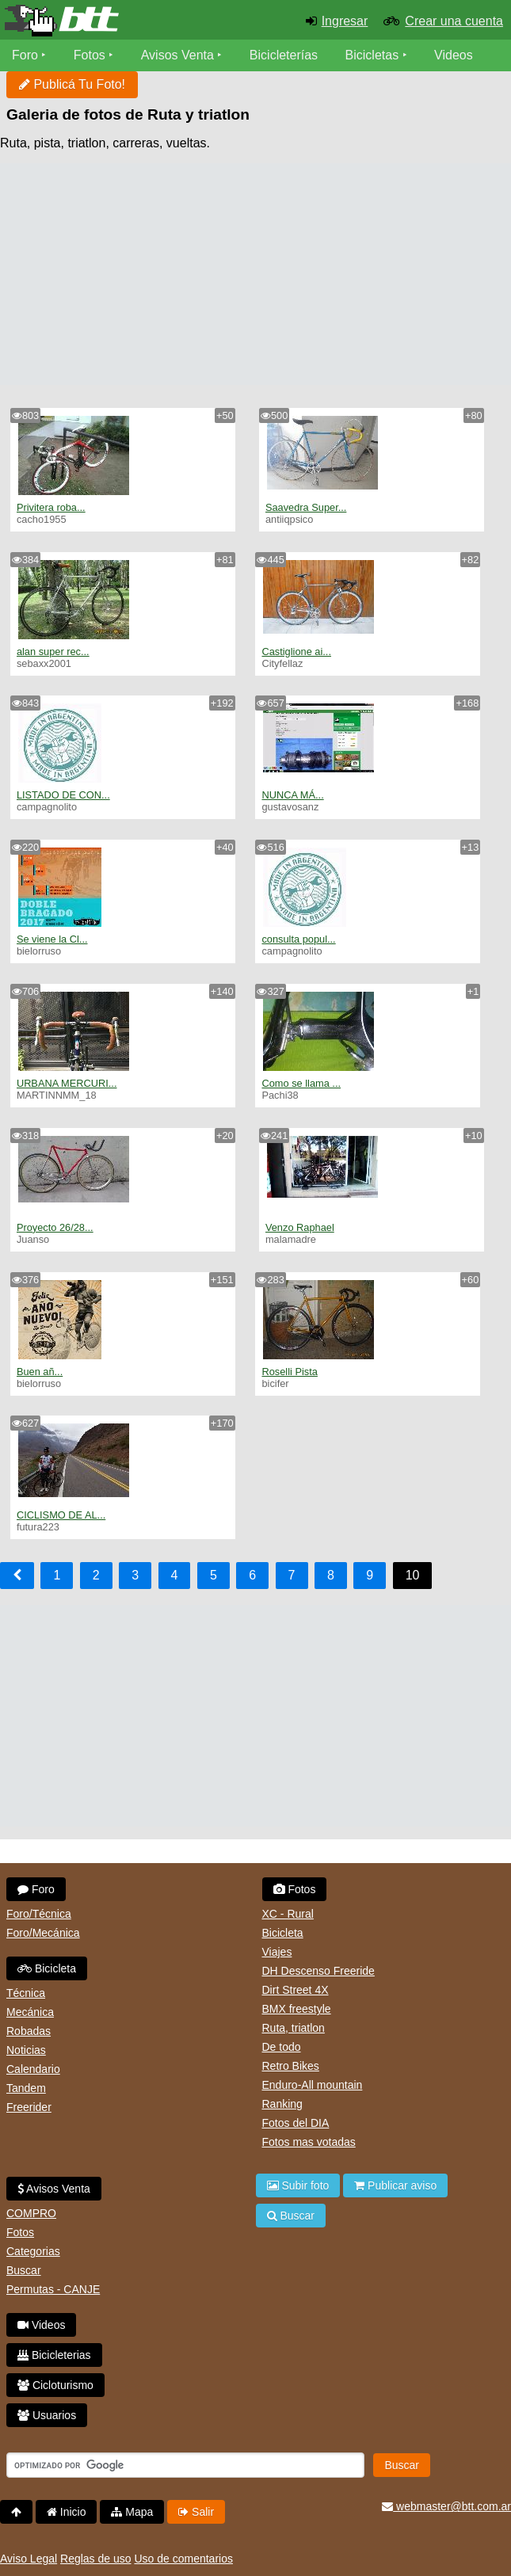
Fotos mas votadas (309, 2142)
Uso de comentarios (183, 2558)
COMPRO (31, 2213)
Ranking (282, 2104)
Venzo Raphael (299, 1227)
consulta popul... (298, 939)
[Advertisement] (255, 274)
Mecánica (30, 2012)
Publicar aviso (395, 2185)
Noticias (26, 2050)
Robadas (28, 2031)
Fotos (89, 55)
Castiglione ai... (296, 651)
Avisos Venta (177, 55)
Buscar (23, 2270)
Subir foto (298, 2185)
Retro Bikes (290, 2066)
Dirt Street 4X (295, 1989)
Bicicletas (373, 55)
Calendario (33, 2069)
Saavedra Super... (305, 507)
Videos (453, 55)
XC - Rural (288, 1913)
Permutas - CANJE (53, 2289)
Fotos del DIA (296, 2123)
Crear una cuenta (454, 21)
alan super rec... (53, 651)
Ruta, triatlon (293, 2028)
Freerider (28, 2107)
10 (413, 1575)
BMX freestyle (296, 2008)
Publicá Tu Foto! (72, 84)
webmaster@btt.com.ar (446, 2506)
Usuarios (46, 2415)
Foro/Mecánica (43, 1932)
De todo (281, 2047)
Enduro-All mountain (312, 2085)
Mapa (132, 2512)
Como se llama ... (301, 1083)
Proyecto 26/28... (55, 1227)
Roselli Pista (289, 1372)
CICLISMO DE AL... (61, 1515)
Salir (196, 2512)
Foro (25, 55)
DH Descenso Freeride (318, 1970)
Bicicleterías (284, 55)
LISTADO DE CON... (63, 795)
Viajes (277, 1951)
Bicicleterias (54, 2355)
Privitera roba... (51, 507)
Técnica (25, 1993)
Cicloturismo (55, 2385)
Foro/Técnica (38, 1913)
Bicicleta (46, 1968)
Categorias (33, 2251)
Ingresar (345, 21)
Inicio (66, 2512)
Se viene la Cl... (52, 939)
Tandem (26, 2088)
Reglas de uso (96, 2558)
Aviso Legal (28, 2558)
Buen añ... (40, 1372)
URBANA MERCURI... (67, 1083)
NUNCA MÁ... (292, 795)
